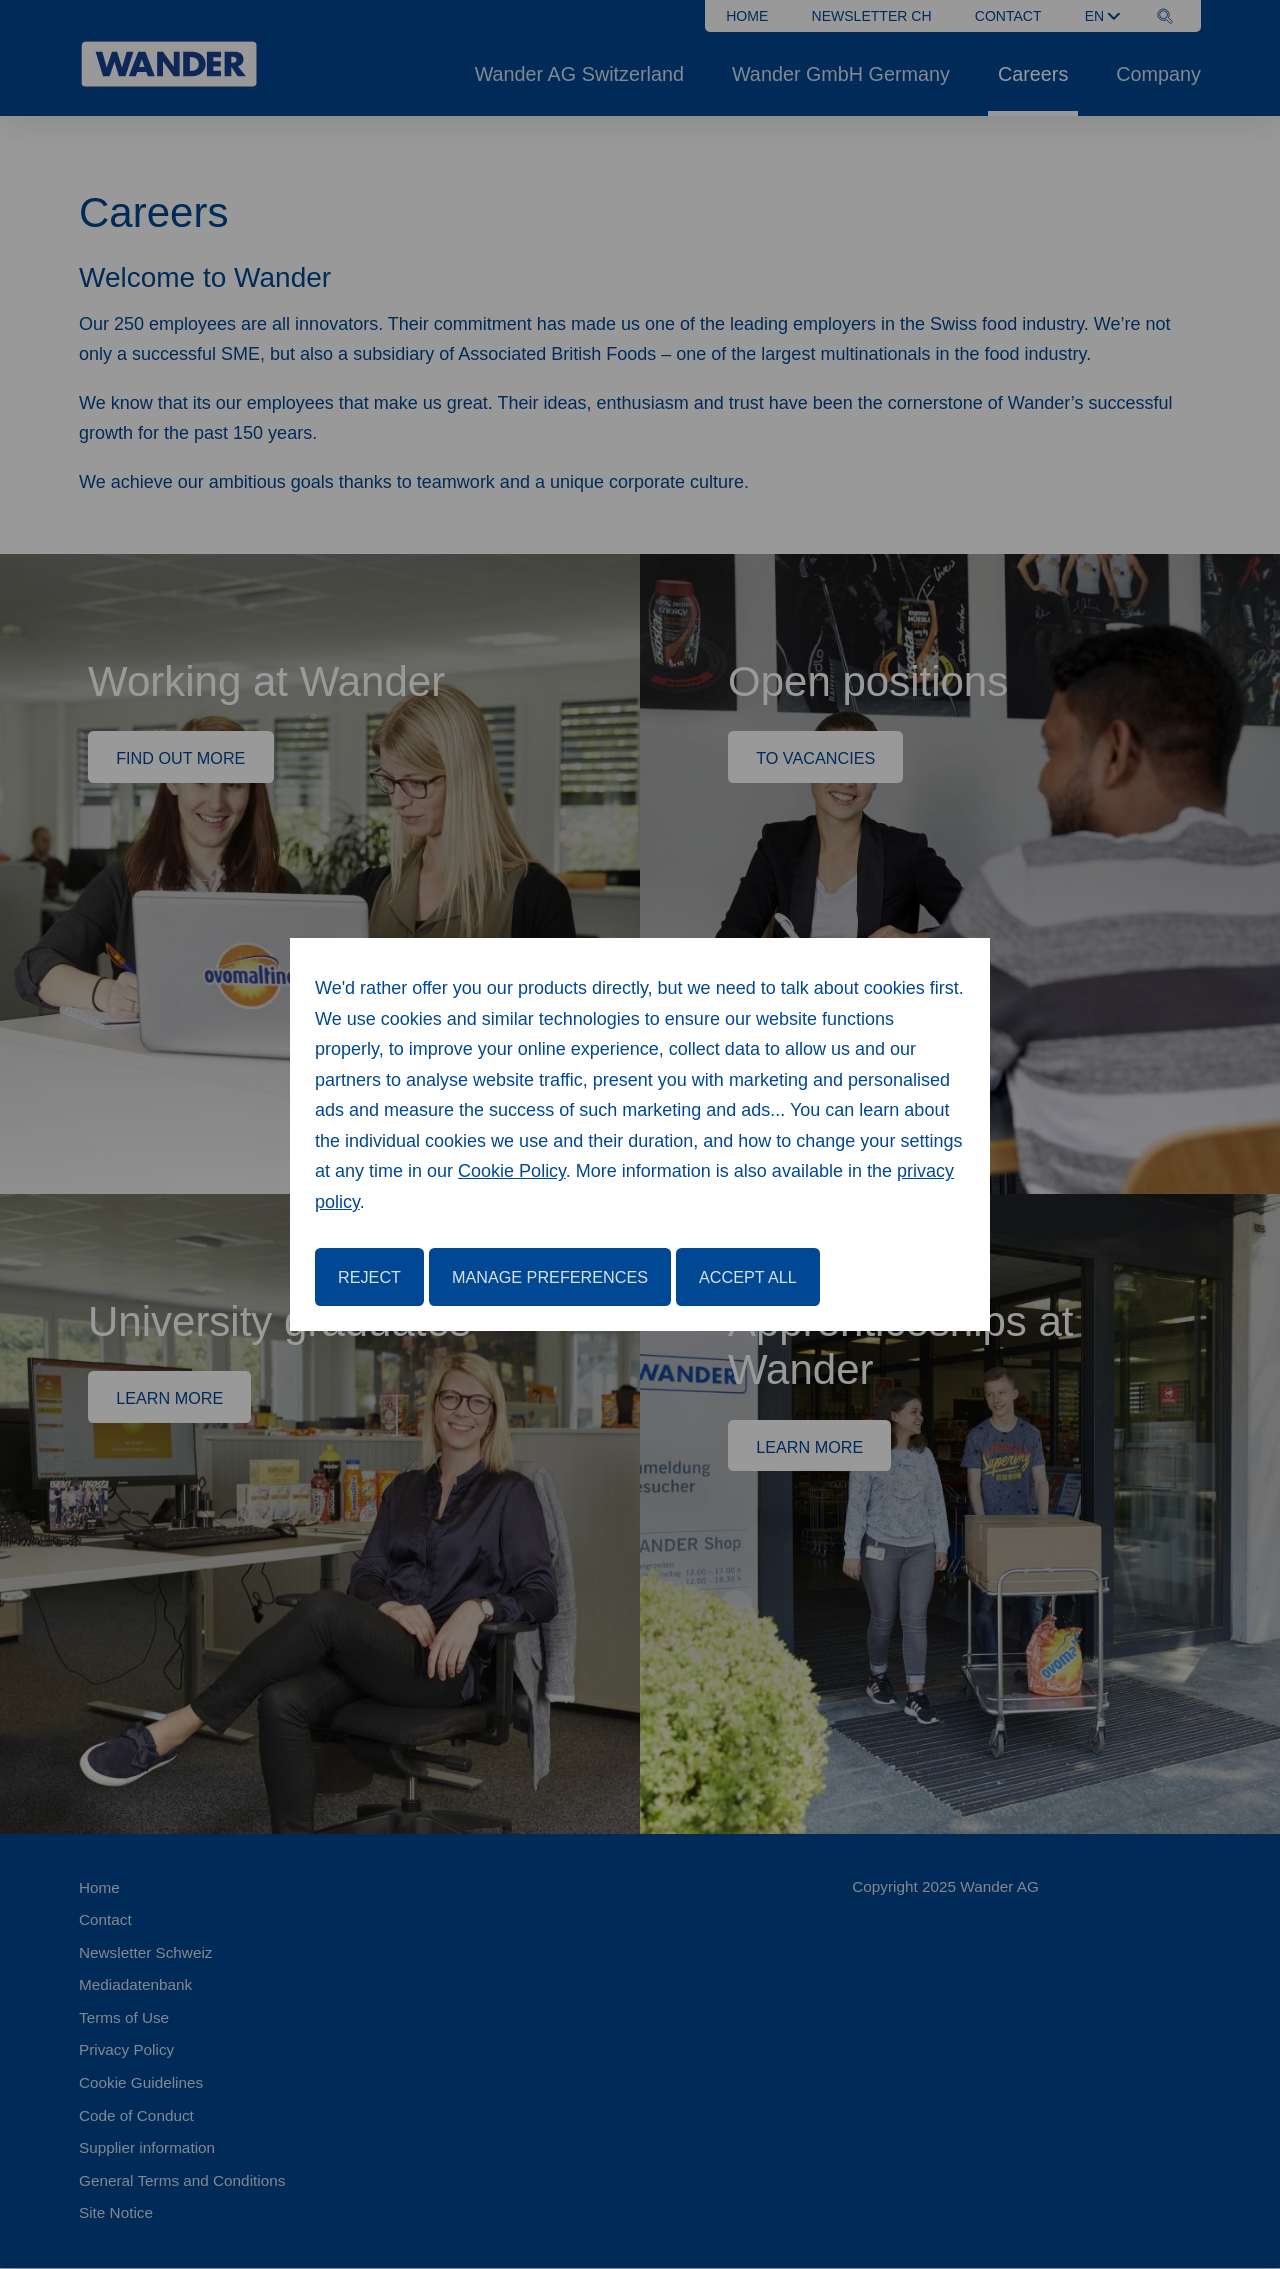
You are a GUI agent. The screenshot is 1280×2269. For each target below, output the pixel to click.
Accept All (748, 1277)
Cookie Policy (512, 1171)
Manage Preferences (550, 1277)
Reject (369, 1277)
